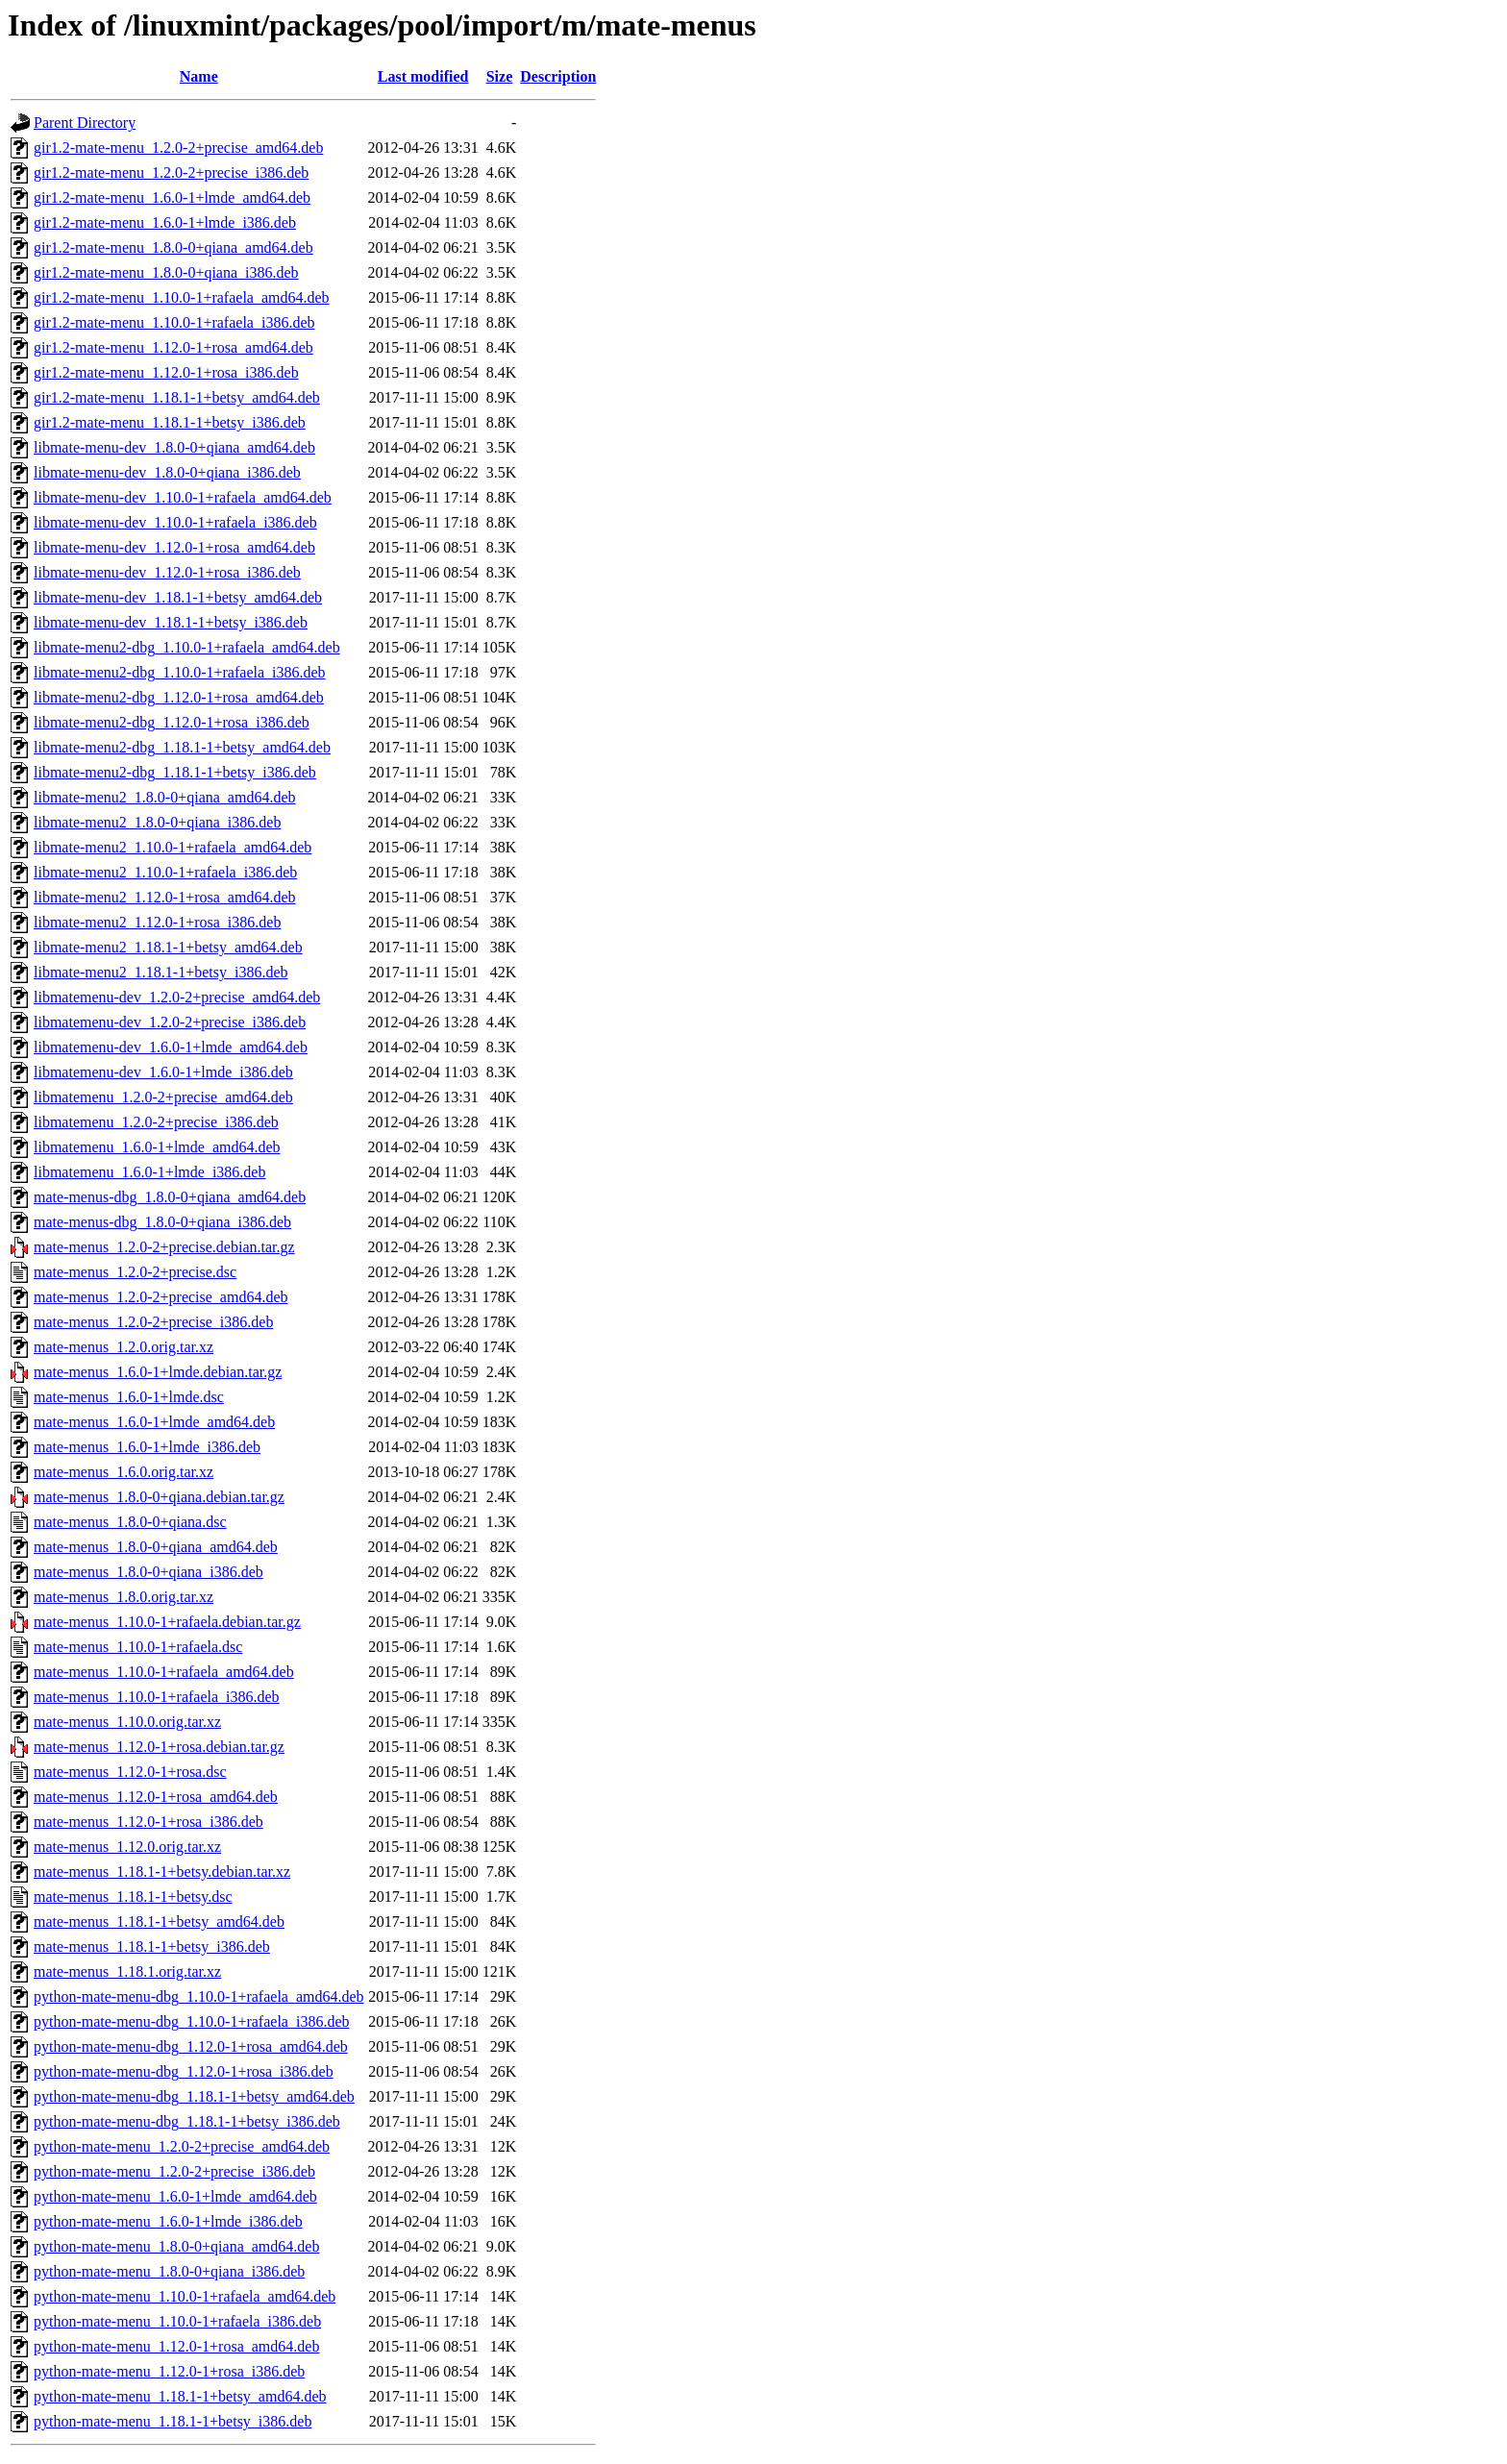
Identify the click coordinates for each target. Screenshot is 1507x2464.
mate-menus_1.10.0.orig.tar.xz (127, 1721)
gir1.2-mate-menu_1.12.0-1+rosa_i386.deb (166, 372)
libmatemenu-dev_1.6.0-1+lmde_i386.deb (163, 1072)
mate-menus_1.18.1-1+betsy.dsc (133, 1896)
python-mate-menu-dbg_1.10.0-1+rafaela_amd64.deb (199, 1996)
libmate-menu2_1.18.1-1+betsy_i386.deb (161, 972)
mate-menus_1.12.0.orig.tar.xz (127, 1846)
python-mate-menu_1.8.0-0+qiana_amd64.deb (176, 2246)
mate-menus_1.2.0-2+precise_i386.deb (153, 1322)
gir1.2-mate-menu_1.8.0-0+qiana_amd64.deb (173, 247)
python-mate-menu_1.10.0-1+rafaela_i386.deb (177, 2321)
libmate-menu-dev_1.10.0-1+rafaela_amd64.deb (183, 497)
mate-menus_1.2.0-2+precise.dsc (135, 1272)
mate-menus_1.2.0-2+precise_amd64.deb (161, 1297)
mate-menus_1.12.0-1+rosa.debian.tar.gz (159, 1746)
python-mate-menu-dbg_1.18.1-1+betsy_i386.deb (187, 2121)
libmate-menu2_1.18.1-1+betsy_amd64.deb (168, 947)
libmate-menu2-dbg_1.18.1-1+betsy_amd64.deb (182, 747)
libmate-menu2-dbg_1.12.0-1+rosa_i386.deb (171, 722)
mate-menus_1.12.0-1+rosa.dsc (130, 1771)
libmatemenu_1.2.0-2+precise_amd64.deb (163, 1097)
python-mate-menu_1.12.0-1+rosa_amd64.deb (176, 2346)
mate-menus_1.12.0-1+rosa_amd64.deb (156, 1796)
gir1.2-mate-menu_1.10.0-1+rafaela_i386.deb (174, 322)
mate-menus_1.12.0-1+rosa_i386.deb (148, 1821)
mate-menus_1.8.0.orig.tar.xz (123, 1597)
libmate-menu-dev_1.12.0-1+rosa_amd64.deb (174, 547)
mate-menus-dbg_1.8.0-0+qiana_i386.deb (162, 1222)
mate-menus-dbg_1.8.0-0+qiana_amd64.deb (170, 1197)
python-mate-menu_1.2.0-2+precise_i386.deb (174, 2171)
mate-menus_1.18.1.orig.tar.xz (127, 1971)
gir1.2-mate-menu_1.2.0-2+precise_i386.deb (171, 172)
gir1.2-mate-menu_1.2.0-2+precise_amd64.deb (178, 147)
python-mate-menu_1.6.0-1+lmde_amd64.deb (175, 2196)
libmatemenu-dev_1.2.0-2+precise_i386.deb (170, 1022)
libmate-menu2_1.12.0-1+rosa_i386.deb (157, 922)
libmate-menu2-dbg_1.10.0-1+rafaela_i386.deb (180, 672)
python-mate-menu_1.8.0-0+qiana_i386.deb (169, 2271)
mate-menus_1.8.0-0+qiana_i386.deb (148, 1572)
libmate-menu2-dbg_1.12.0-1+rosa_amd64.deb (179, 697)
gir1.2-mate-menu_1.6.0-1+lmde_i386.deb (165, 222)
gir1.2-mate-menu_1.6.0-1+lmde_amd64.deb (172, 197)
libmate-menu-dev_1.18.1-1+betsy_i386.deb (171, 622)
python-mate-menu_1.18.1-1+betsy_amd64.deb (180, 2396)
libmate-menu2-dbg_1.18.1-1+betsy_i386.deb (175, 772)
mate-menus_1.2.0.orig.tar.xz (123, 1347)
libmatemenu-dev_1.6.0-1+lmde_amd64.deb (171, 1047)
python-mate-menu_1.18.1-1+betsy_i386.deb (172, 2421)
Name (199, 76)
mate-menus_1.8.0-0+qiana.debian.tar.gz (159, 1497)
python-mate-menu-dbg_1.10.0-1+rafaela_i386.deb (191, 2021)
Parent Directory (85, 122)
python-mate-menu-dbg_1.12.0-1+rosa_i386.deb (184, 2071)
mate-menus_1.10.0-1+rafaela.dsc (138, 1647)
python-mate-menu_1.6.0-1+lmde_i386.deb (168, 2221)
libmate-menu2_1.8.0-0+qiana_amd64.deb (165, 797)
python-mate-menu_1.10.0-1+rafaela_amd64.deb (184, 2296)
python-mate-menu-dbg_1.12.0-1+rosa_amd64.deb (191, 2046)
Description (558, 76)
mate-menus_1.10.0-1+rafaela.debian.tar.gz (167, 1622)
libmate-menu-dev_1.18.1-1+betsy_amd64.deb (178, 597)
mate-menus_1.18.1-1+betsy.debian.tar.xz (162, 1871)
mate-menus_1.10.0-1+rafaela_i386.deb (157, 1696)
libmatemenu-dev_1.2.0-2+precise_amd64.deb (177, 997)
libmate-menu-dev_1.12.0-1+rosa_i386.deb (167, 572)
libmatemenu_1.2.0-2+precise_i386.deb (156, 1122)
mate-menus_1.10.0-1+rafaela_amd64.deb (164, 1671)
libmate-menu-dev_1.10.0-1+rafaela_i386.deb (175, 522)
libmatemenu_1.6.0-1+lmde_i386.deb (149, 1172)
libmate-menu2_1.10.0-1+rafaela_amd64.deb (172, 847)
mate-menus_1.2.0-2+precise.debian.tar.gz (164, 1247)
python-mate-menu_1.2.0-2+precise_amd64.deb (182, 2146)
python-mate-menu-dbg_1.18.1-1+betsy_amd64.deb (194, 2096)
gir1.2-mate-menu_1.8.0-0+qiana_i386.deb (166, 272)
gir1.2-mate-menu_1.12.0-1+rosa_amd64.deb (173, 347)
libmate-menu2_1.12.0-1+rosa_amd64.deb (165, 897)
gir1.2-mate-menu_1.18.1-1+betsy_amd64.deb (177, 397)
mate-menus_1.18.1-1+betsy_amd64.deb (159, 1921)
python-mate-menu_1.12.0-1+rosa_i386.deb (169, 2371)
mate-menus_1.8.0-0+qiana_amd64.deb (156, 1547)
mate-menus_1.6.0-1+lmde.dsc (129, 1397)
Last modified (423, 76)
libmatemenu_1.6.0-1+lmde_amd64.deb (157, 1147)
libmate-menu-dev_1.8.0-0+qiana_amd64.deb (174, 447)
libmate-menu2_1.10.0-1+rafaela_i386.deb (165, 872)
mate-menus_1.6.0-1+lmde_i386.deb (147, 1447)
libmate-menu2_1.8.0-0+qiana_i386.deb (157, 822)
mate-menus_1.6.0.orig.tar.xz (123, 1472)
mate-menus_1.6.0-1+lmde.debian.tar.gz (158, 1372)
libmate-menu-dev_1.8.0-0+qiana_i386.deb (167, 472)
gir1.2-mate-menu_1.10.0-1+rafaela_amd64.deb (182, 297)
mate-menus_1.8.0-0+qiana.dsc (130, 1522)
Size (499, 76)
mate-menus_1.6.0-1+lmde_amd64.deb (154, 1422)
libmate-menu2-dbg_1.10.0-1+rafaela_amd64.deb (187, 647)
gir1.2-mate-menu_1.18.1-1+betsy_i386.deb (170, 422)
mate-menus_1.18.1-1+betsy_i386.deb (152, 1946)
